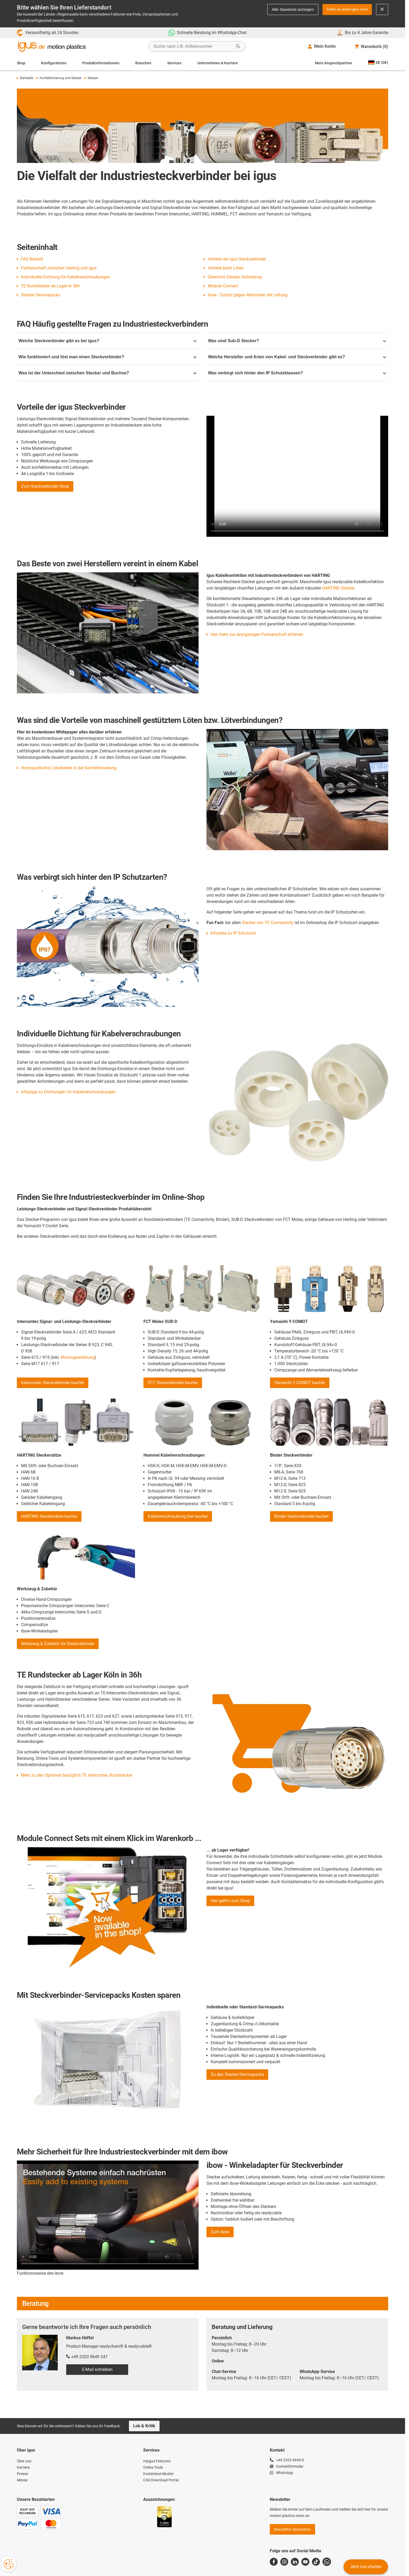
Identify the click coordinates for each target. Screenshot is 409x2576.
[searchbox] (193, 46)
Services (174, 63)
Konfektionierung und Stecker (58, 78)
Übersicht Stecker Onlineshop (235, 276)
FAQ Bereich (32, 259)
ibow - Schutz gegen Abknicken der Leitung (247, 294)
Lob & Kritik (144, 2425)
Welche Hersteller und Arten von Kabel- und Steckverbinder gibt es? (297, 357)
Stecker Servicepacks (40, 294)
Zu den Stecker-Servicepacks (237, 2074)
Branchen (143, 63)
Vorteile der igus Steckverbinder (237, 259)
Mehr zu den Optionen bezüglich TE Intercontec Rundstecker (76, 1775)
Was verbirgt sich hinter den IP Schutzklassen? (297, 373)
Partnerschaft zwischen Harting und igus (59, 267)
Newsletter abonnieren (292, 2529)
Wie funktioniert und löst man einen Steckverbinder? (107, 357)
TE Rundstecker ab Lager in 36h (50, 285)
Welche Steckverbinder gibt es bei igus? (107, 341)
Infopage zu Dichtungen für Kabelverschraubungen (68, 1091)
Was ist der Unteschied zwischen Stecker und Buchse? (107, 373)
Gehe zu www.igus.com (347, 9)
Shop (21, 63)
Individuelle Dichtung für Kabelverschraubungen (65, 276)
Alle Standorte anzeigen (293, 9)
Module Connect (223, 285)
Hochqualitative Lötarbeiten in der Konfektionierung (69, 767)
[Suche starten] (238, 46)
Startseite (25, 78)
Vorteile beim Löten (226, 267)
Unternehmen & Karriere (217, 63)
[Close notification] (382, 9)
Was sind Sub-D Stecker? (297, 341)
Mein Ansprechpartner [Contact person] (333, 63)
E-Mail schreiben (97, 2369)
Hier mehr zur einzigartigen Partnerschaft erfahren (256, 634)
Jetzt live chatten (366, 2566)
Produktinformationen (100, 63)
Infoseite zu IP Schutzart (233, 933)
